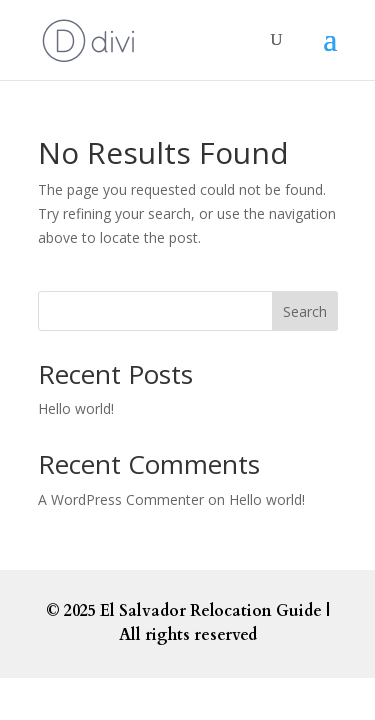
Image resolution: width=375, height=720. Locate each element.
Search (305, 311)
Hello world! (76, 408)
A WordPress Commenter (121, 499)
